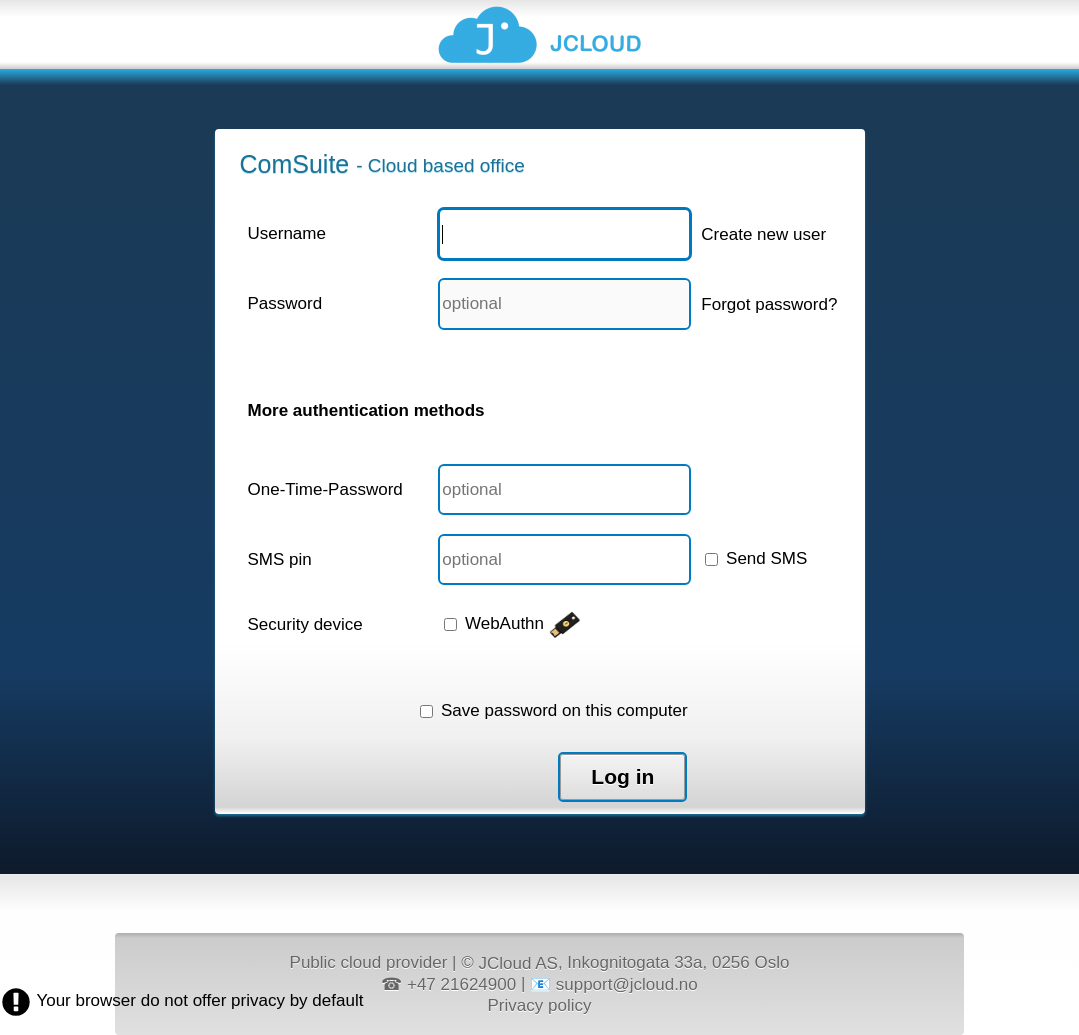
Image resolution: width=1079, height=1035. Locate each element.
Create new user (763, 234)
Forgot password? (769, 304)
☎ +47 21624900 (448, 984)
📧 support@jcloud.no (614, 984)
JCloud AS (517, 963)
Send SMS (756, 558)
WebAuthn (512, 623)
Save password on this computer (553, 710)
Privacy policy (540, 1004)
